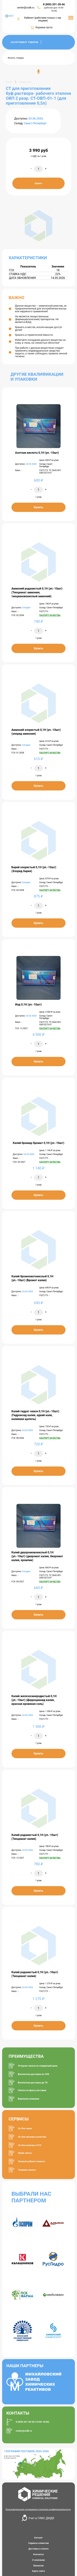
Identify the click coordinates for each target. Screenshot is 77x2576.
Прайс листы (25, 2153)
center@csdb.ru (24, 2430)
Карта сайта (38, 2571)
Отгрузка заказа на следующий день (38, 2065)
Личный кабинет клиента (31, 2161)
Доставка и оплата (38, 2548)
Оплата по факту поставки (32, 2090)
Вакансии (38, 2565)
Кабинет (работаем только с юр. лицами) (43, 19)
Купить (38, 183)
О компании (38, 2560)
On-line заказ (25, 2128)
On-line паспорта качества (32, 2136)
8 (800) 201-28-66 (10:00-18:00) (32, 2422)
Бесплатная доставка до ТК (33, 2082)
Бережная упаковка (28, 2098)
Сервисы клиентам (38, 2543)
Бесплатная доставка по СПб (33, 2074)
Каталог (38, 2537)
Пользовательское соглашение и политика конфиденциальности (38, 2509)
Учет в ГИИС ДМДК (41, 2518)
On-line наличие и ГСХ (29, 2145)
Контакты (38, 2554)
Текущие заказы (27, 2169)
